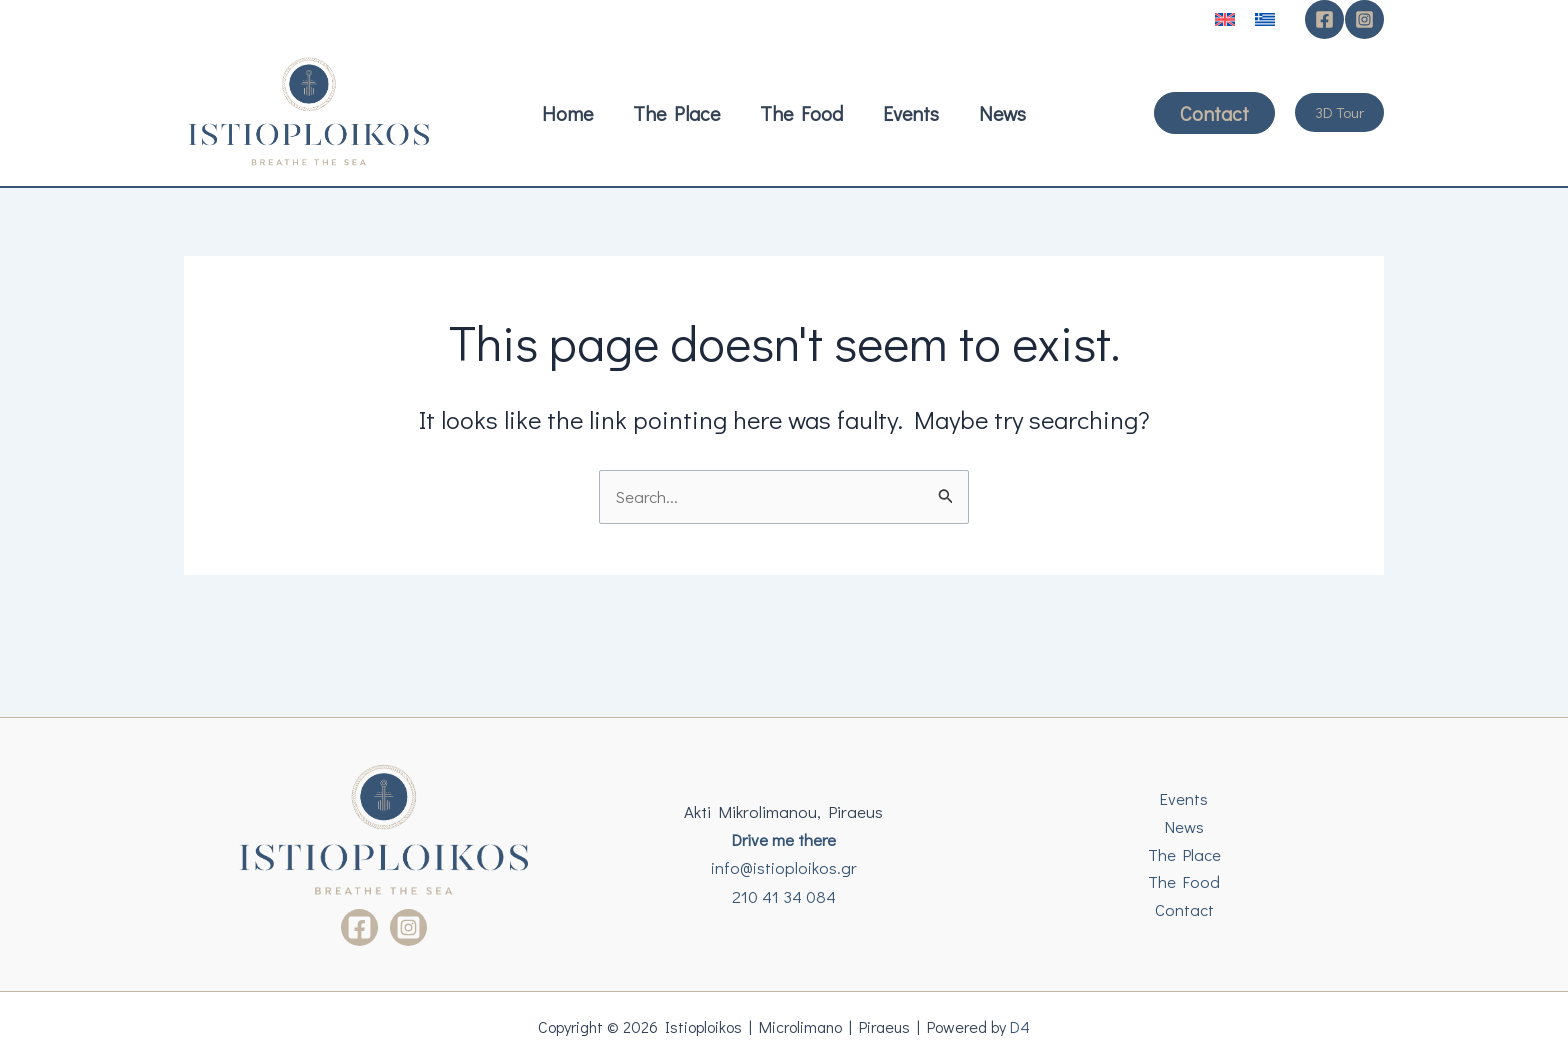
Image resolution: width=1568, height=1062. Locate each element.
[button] (1214, 113)
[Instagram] (1364, 19)
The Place (1184, 853)
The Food (1184, 882)
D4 (1022, 1026)
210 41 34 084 (784, 896)
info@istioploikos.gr (784, 867)
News (1184, 825)
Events (1184, 797)
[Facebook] (1324, 19)
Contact (1184, 910)
